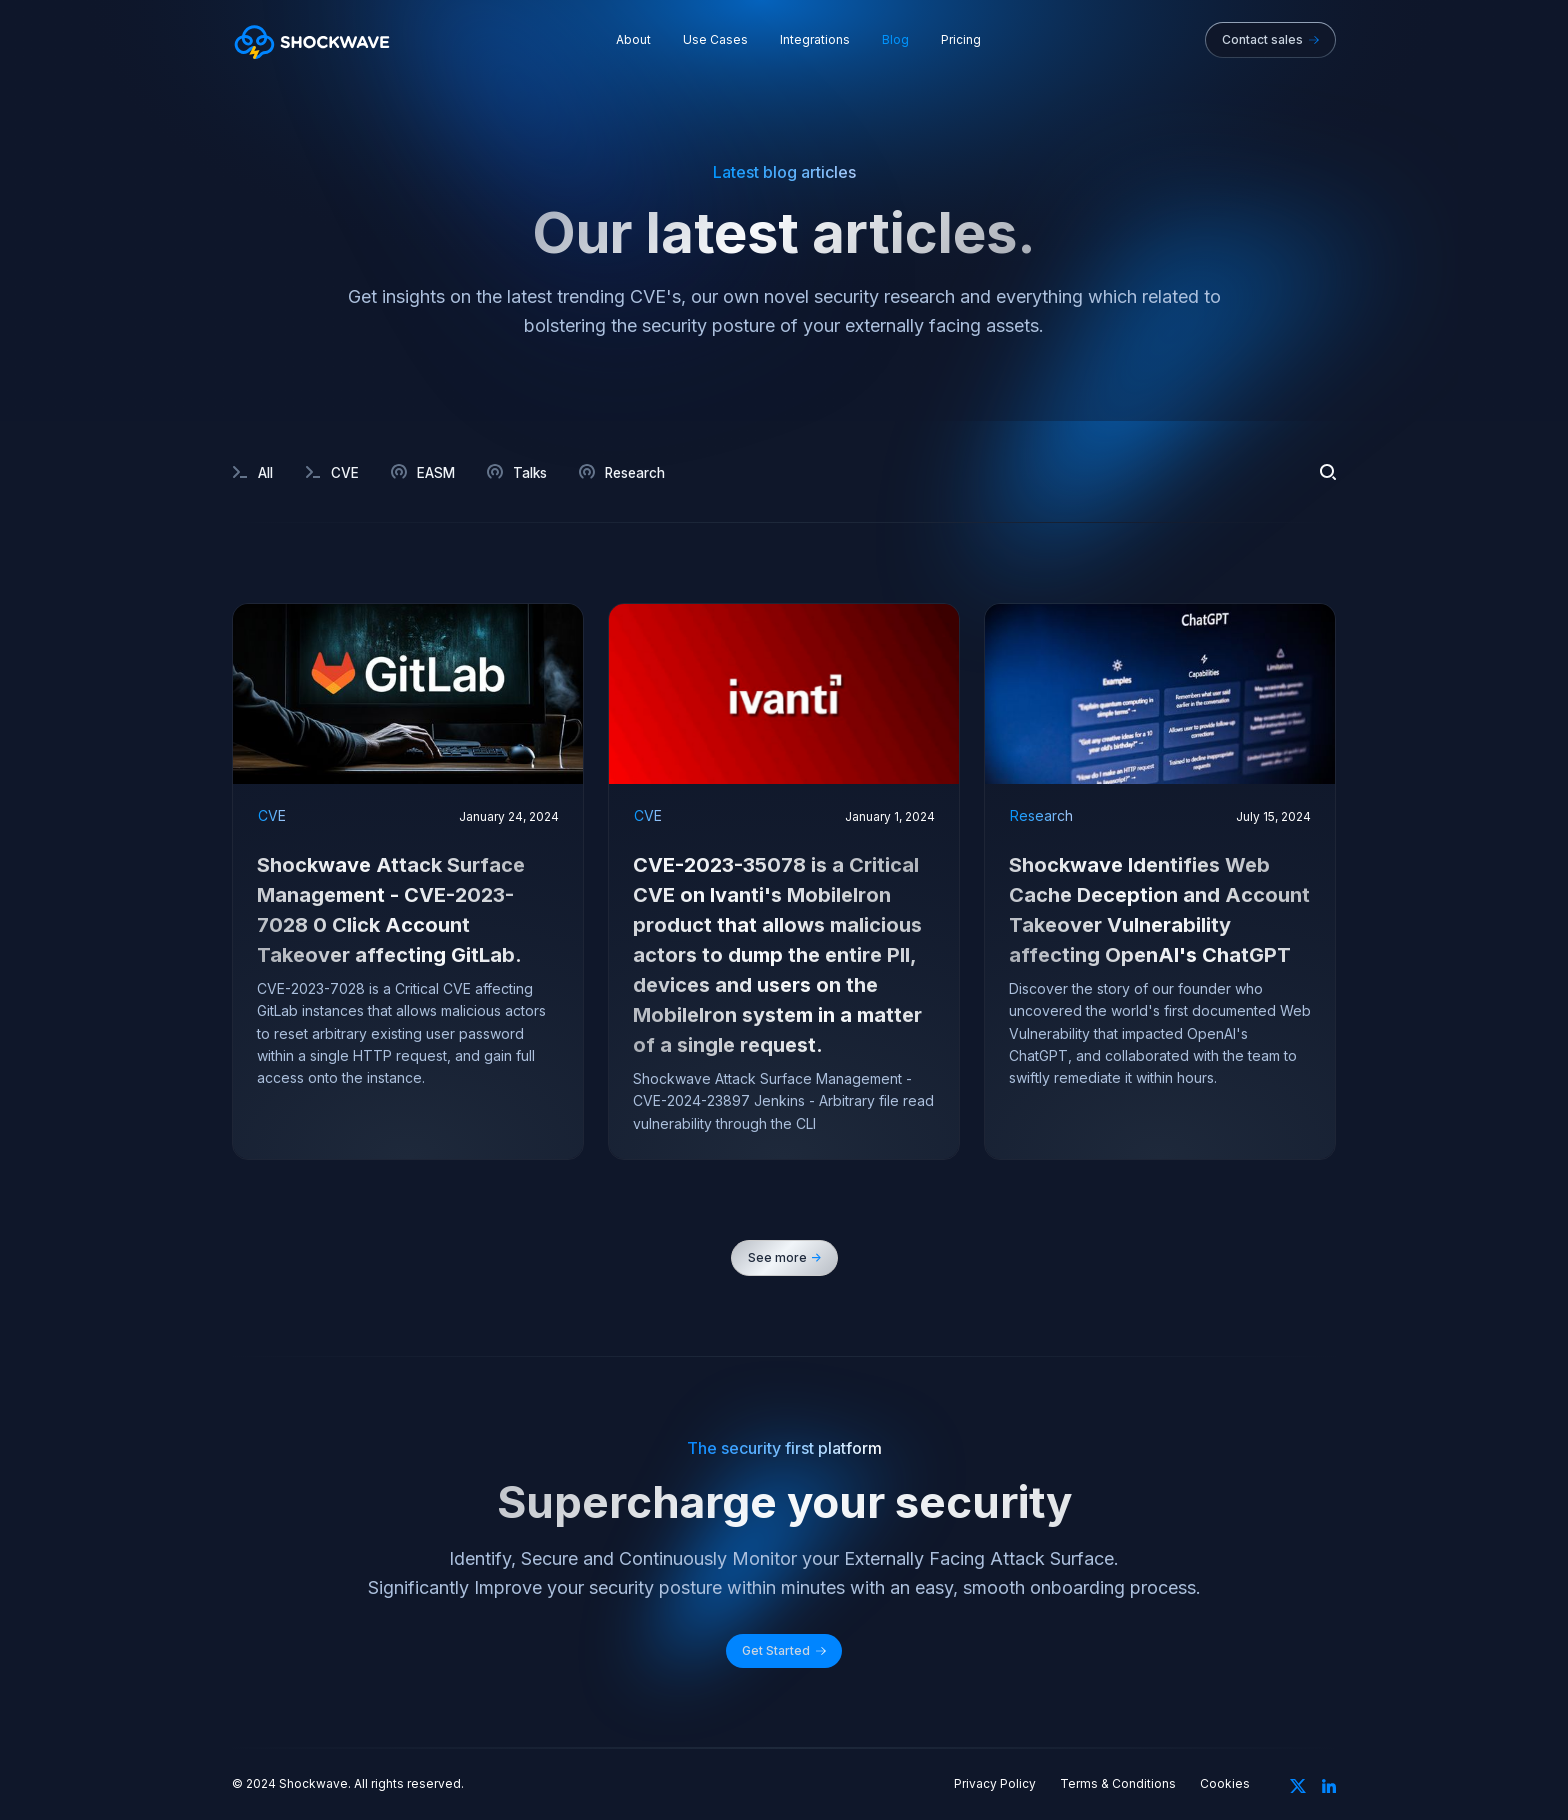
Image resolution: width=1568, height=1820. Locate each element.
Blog (895, 40)
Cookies (1225, 1784)
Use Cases (715, 40)
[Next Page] (784, 1258)
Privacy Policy (995, 1784)
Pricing (961, 40)
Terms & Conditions (1118, 1784)
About (633, 40)
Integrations (815, 40)
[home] (312, 40)
